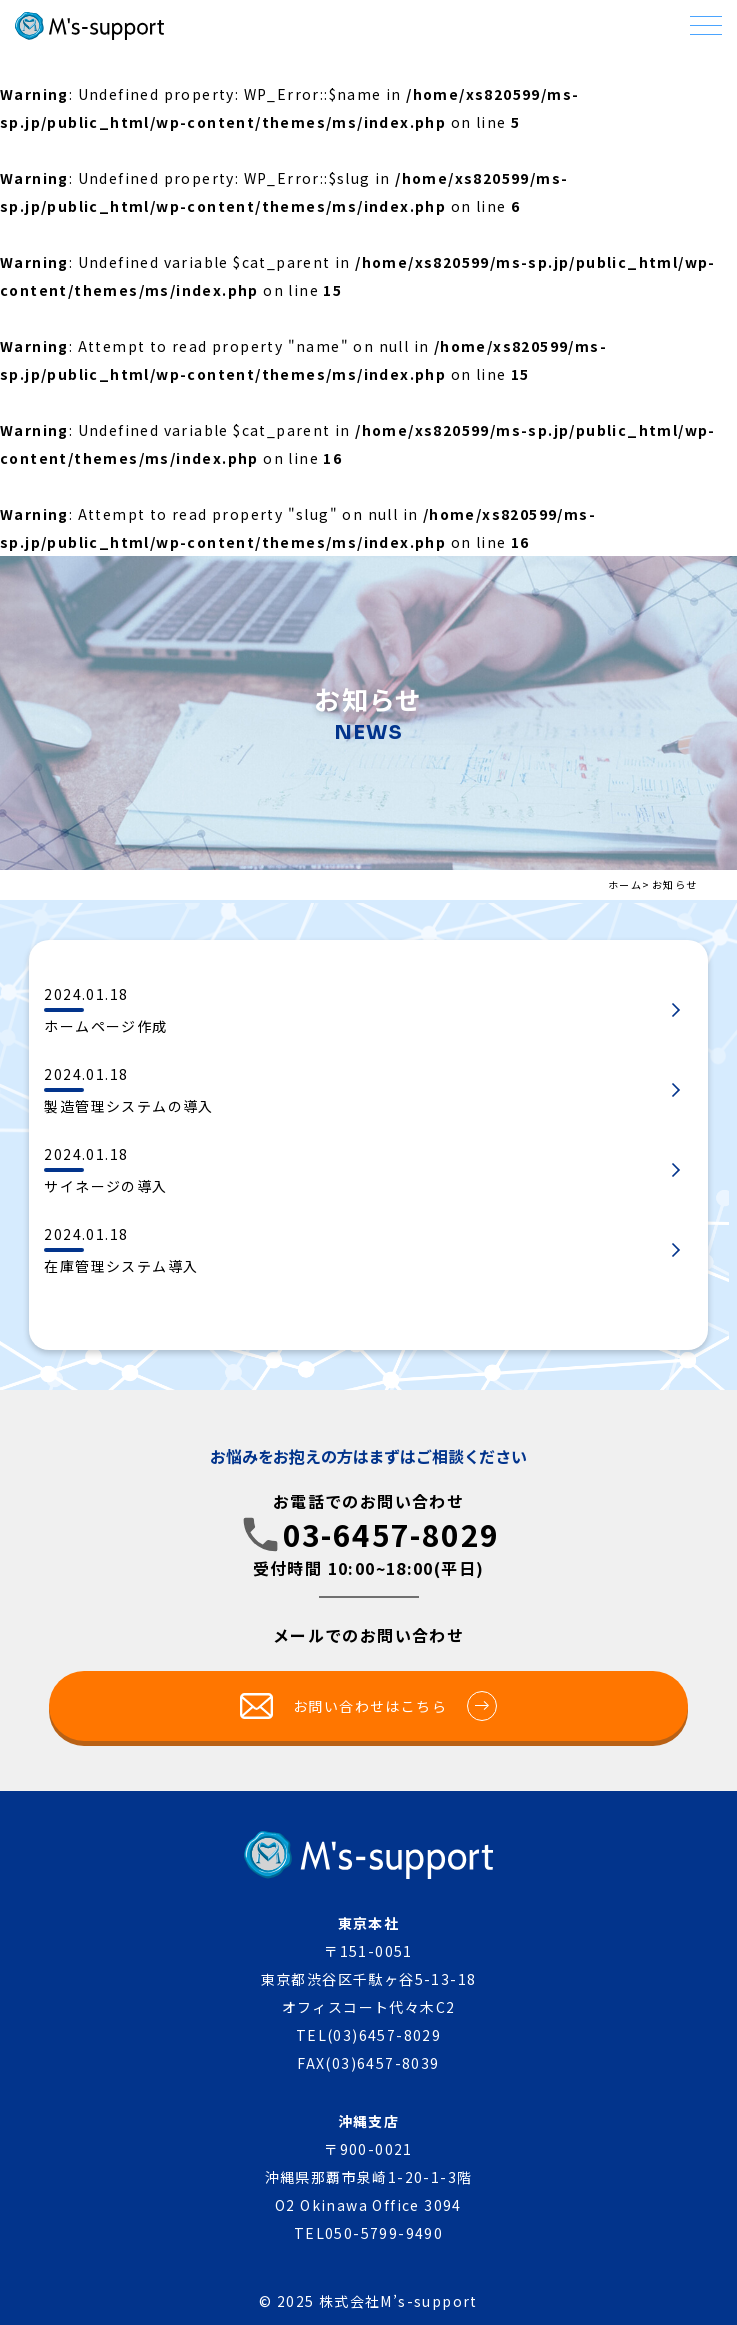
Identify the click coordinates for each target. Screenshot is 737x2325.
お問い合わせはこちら (395, 1706)
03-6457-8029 (391, 1534)
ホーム (625, 884)
